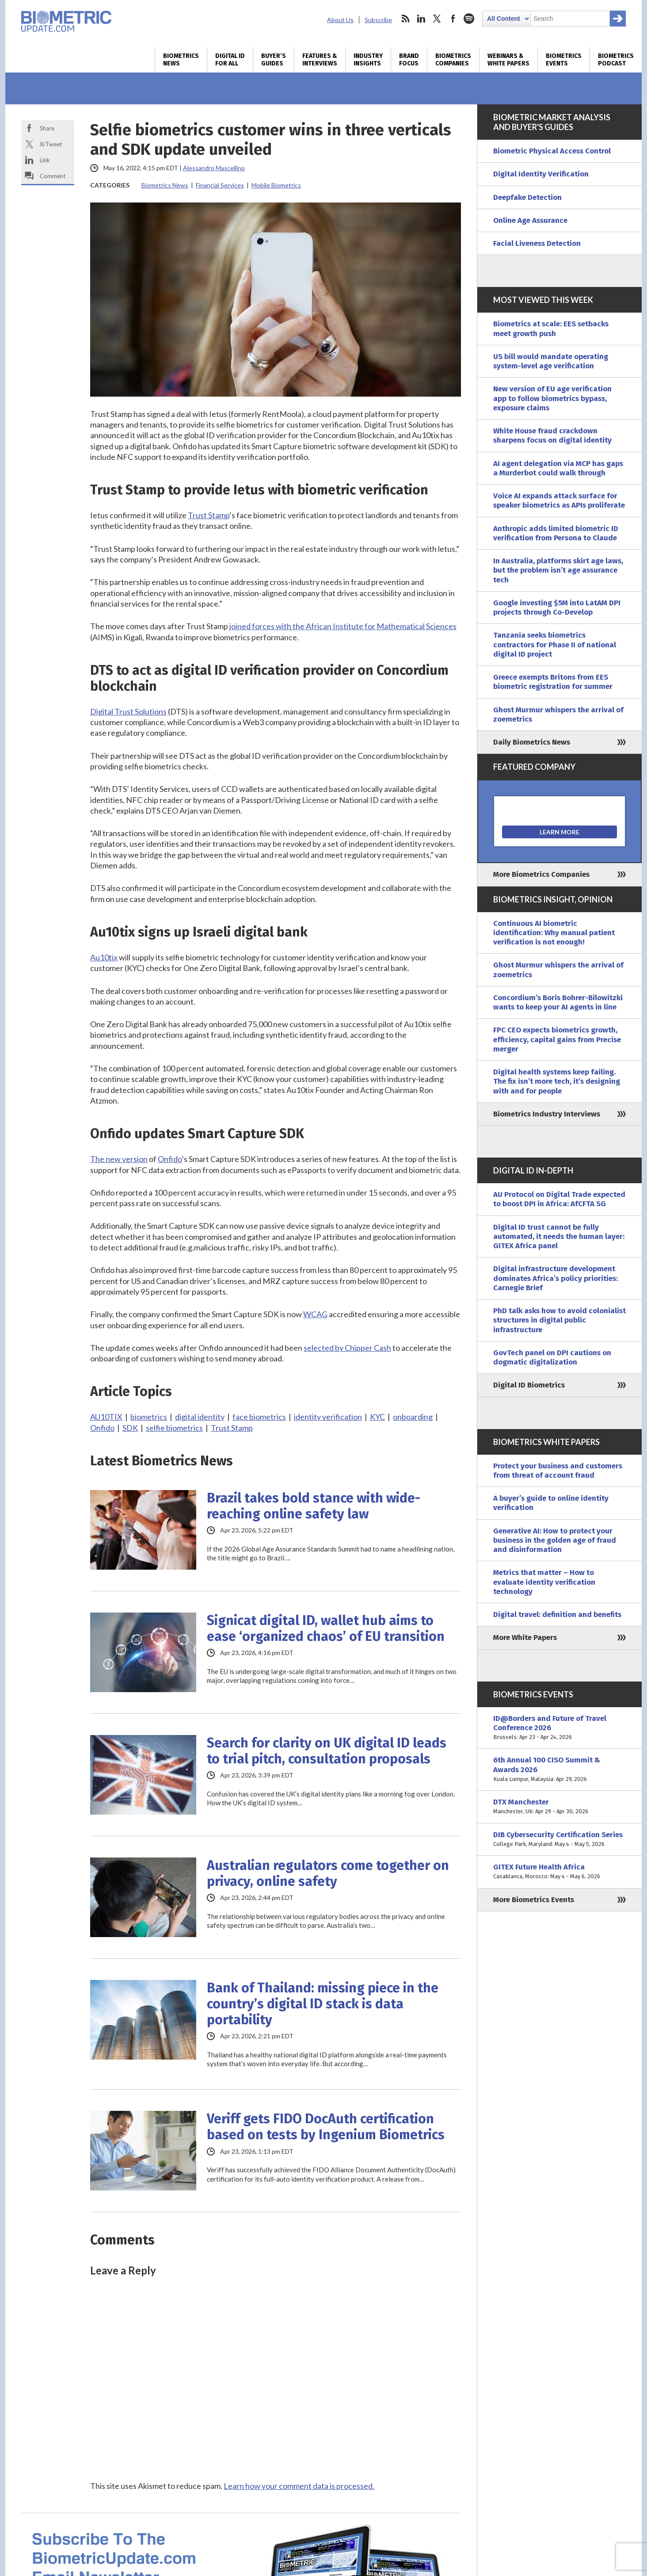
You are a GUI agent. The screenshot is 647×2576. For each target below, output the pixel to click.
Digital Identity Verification (541, 174)
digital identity (200, 1417)
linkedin (421, 19)
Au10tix (104, 957)
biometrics (148, 1417)
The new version (119, 1159)
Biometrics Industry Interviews (546, 1114)
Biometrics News (181, 59)
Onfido (170, 1159)
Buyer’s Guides (273, 59)
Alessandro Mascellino (214, 168)
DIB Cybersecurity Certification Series (559, 1839)
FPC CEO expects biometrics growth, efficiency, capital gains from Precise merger (557, 1039)
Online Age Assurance (530, 220)
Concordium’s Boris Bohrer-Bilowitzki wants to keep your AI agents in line (558, 1002)
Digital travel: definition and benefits (557, 1614)
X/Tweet (51, 144)
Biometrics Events (564, 59)
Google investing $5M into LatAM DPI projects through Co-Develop (556, 607)
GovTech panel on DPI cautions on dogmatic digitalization (552, 1357)
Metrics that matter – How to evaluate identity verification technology (544, 1582)
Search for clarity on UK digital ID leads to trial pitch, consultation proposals (326, 1751)
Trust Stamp (208, 515)
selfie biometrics (174, 1428)
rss (405, 19)
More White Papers (525, 1637)
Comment (52, 176)
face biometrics (259, 1417)
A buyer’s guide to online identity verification (551, 1503)
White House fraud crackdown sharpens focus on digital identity (552, 435)
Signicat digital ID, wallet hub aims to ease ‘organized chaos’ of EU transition (326, 1628)
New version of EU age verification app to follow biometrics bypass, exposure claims (552, 398)
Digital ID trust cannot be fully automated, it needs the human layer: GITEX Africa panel (558, 1237)
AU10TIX (106, 1417)
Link (45, 160)
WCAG (315, 1314)
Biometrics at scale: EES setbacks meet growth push (551, 328)
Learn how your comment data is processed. (299, 2486)
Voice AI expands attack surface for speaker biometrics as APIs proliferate (559, 500)
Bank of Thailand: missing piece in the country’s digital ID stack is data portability (322, 2004)
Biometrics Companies (453, 59)
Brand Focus (409, 59)
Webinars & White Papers (508, 59)
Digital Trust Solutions (128, 711)
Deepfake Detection (527, 197)
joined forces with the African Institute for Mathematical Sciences (343, 626)
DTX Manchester (559, 1806)
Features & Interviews (319, 59)
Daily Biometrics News (531, 742)
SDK (130, 1428)
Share (47, 128)
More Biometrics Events (533, 1899)
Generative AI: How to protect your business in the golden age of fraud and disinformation (554, 1540)
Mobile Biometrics (276, 185)
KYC (377, 1417)
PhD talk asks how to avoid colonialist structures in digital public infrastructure (559, 1320)
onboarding (413, 1417)
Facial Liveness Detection (537, 243)
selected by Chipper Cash (347, 1348)
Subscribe (378, 19)
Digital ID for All (230, 59)
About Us (340, 19)
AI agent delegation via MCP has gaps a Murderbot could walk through (558, 468)
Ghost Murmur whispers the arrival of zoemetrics (558, 714)
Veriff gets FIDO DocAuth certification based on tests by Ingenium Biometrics (326, 2127)
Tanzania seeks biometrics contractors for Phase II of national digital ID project (554, 645)
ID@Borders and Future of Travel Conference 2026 (559, 1728)
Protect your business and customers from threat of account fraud (557, 1470)
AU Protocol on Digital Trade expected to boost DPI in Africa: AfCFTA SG (559, 1199)
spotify (469, 19)
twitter (437, 19)
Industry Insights (368, 59)
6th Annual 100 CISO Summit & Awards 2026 (559, 1769)
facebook (453, 19)
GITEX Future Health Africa (559, 1871)
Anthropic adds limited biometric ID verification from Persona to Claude (555, 533)
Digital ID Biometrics (529, 1385)
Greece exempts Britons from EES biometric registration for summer (553, 682)
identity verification (328, 1417)
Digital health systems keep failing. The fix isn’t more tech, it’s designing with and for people (556, 1081)
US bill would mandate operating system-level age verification (550, 361)
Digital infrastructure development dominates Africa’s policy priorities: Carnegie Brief (555, 1278)
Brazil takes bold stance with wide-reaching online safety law (313, 1506)
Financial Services (220, 185)
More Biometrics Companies (541, 874)
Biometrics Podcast (616, 59)
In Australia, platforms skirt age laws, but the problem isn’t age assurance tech (558, 570)
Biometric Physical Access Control (552, 151)
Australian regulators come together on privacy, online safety (328, 1873)
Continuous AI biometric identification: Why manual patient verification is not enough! (554, 933)
